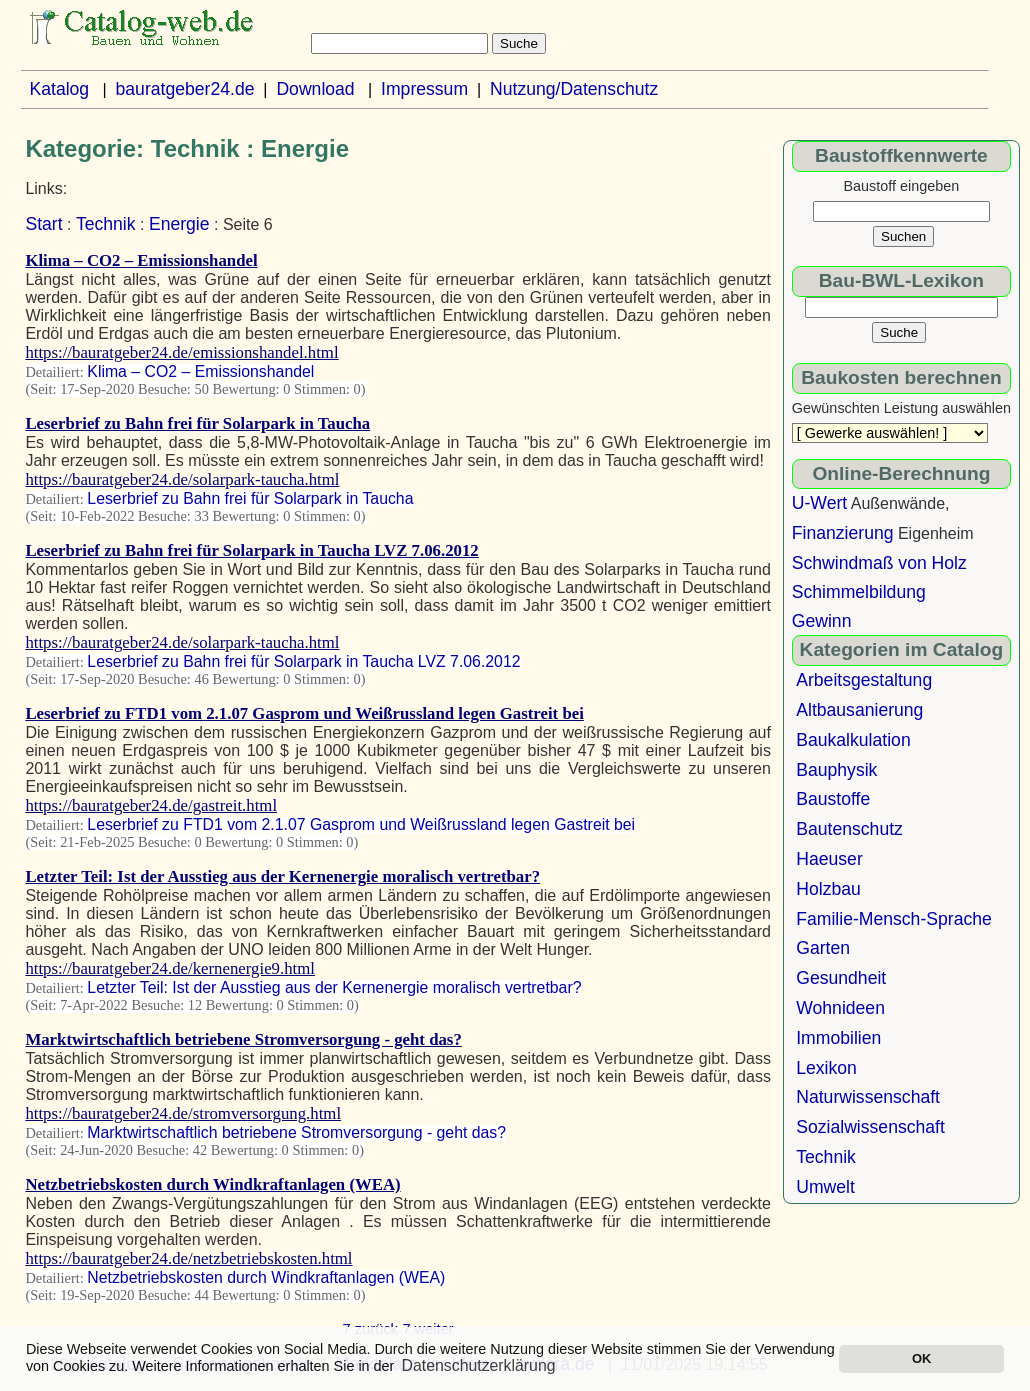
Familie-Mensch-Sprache (894, 919)
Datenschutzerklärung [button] (479, 1365)
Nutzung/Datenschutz (574, 89)
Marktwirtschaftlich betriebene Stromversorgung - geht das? (243, 1039)
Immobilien (838, 1038)
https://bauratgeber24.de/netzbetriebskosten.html (188, 1258)
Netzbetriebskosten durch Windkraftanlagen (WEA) (212, 1184)
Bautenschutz (849, 829)
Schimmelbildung (859, 592)
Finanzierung (843, 533)
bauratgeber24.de (185, 89)
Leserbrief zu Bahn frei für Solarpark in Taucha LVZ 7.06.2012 (251, 550)
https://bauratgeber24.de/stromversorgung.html (183, 1113)
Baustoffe (833, 799)
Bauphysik (836, 770)
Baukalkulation (853, 740)
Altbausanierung (859, 710)
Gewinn (822, 621)
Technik (106, 224)
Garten (823, 948)
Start (43, 224)
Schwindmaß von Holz (879, 563)
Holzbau (828, 889)
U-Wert (819, 503)
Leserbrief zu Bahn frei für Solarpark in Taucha (197, 423)
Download (315, 89)
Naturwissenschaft (868, 1097)
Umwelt (825, 1187)
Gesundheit (841, 978)
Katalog (59, 89)
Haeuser (829, 859)
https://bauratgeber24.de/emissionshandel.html (181, 352)
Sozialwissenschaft (870, 1127)
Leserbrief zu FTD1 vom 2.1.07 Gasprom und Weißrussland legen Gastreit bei (304, 713)
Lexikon (826, 1068)
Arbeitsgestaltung (864, 680)
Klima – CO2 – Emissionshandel (141, 260)
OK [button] (921, 1358)
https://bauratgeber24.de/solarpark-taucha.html (182, 479)
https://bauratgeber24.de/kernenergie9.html (170, 968)
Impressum (424, 89)
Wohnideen (840, 1008)
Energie (179, 224)
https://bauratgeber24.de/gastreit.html (151, 805)
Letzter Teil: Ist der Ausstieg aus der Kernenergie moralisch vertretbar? (282, 876)
